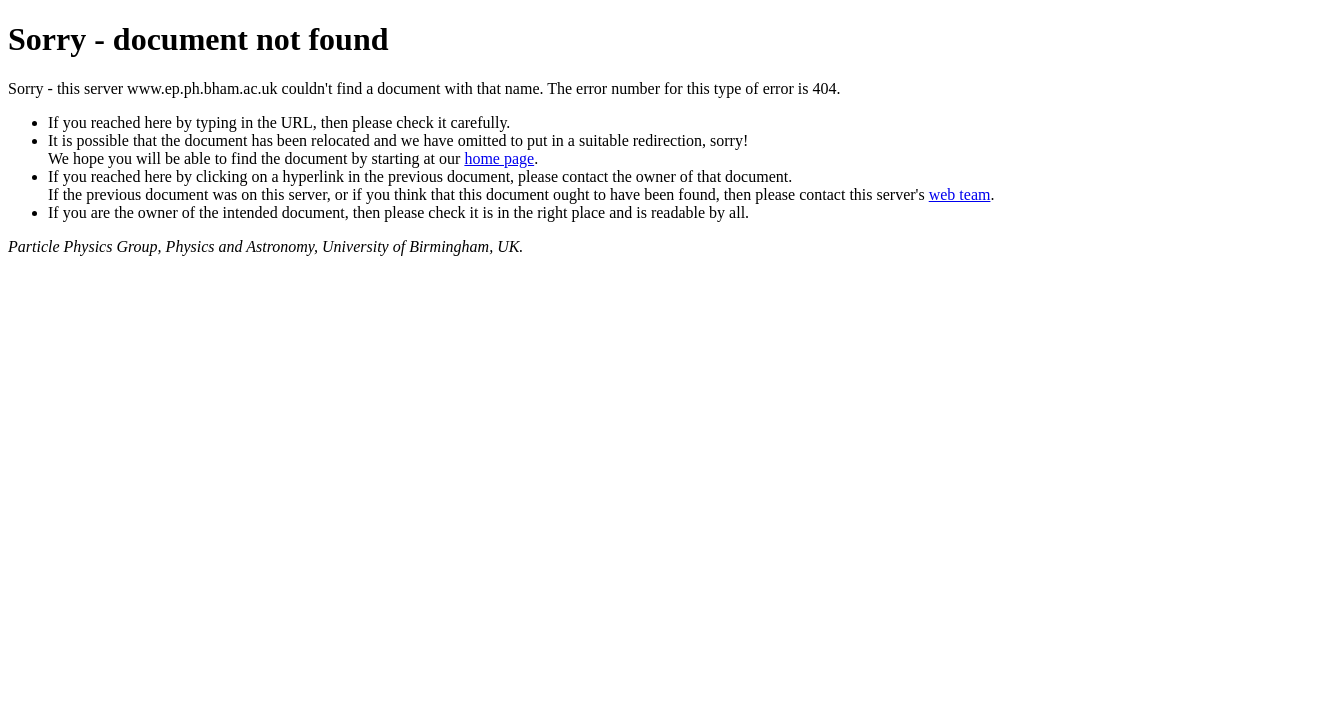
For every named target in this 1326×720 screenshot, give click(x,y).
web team (960, 194)
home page (499, 158)
